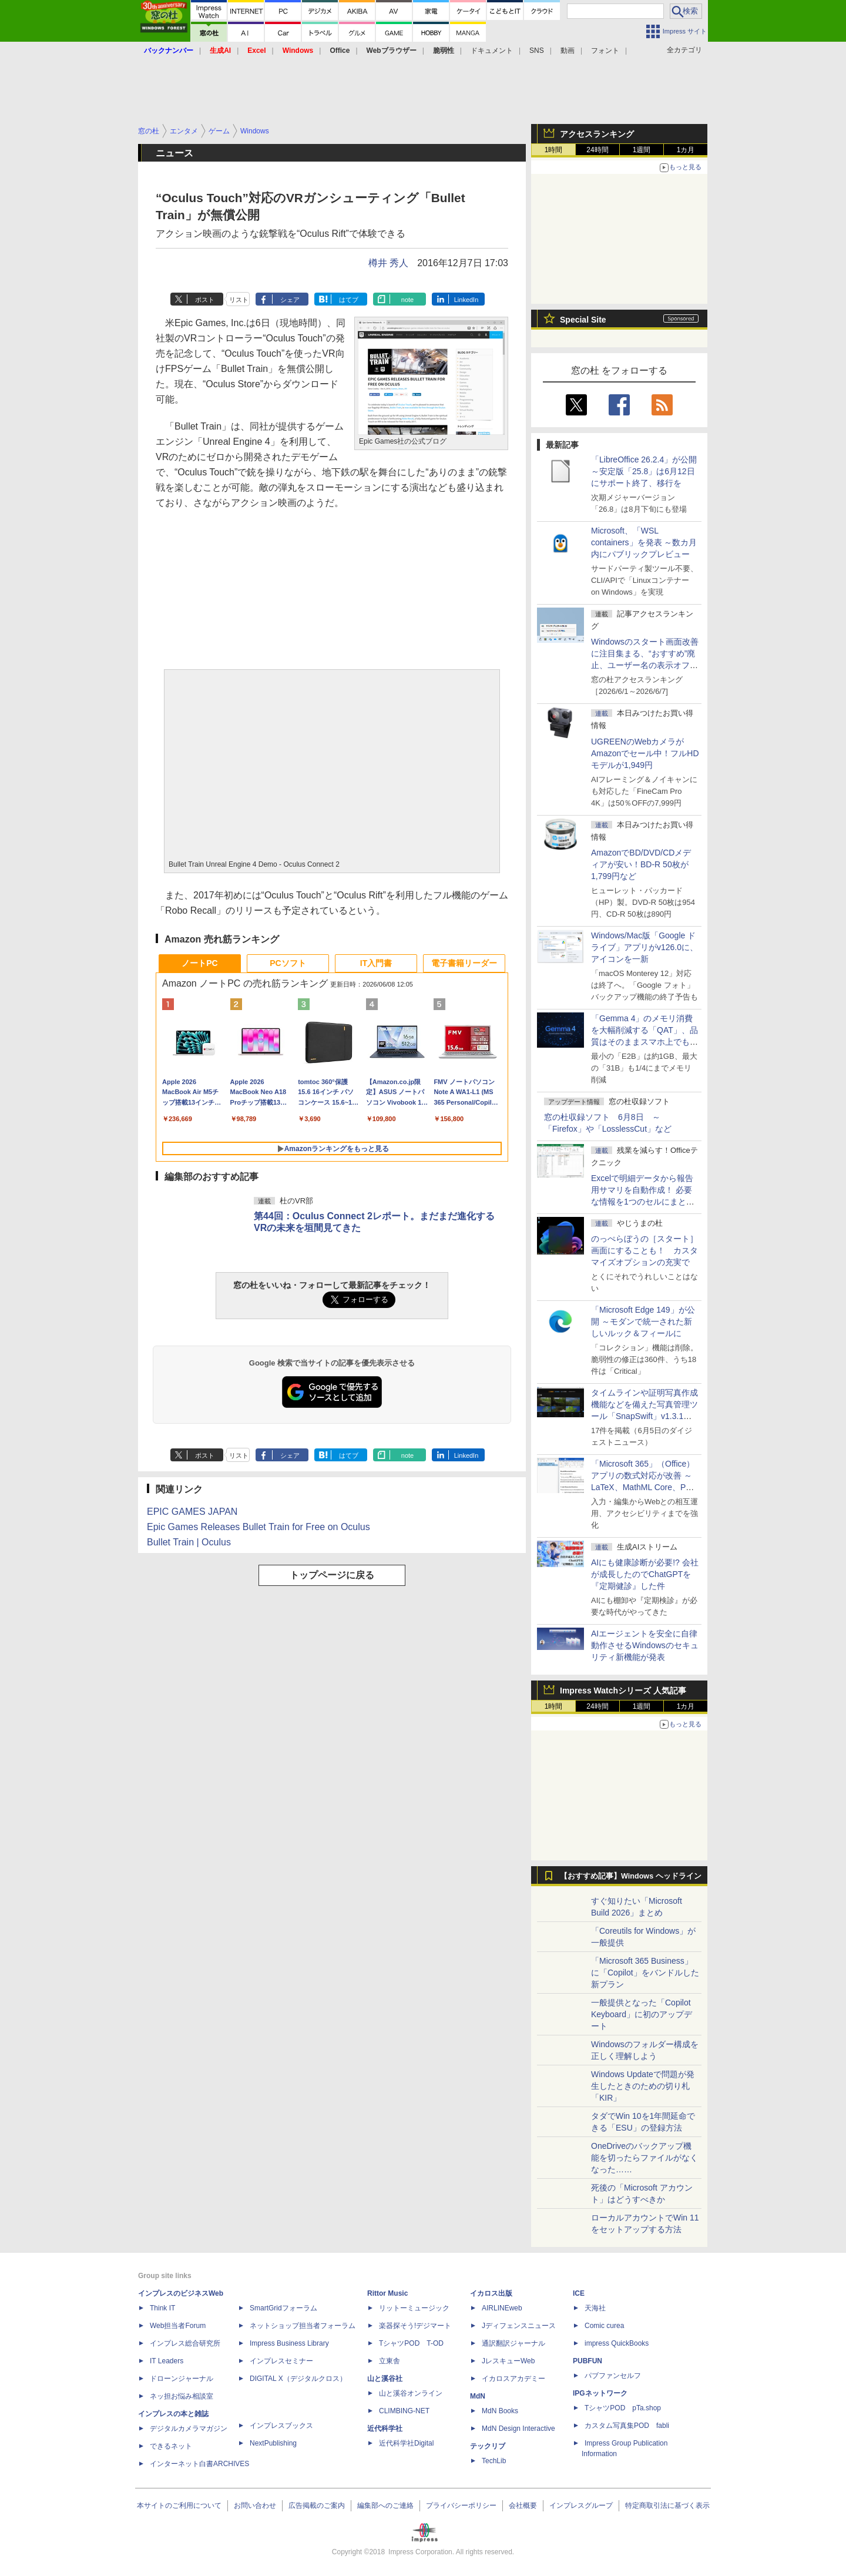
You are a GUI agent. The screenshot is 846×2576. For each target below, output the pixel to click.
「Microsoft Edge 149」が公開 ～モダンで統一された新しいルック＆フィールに (643, 1321)
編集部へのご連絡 (385, 2505)
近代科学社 (384, 2428)
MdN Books (500, 2411)
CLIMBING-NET (404, 2411)
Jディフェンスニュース (519, 2326)
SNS (536, 50)
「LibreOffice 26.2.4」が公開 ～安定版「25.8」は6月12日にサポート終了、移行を (644, 471)
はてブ (348, 299)
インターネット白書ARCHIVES (199, 2464)
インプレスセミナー (281, 2361)
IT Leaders (166, 2361)
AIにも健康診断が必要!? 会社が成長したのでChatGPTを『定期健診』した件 (645, 1574)
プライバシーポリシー (461, 2505)
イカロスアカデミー (513, 2378)
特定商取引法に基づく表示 (667, 2505)
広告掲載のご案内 (316, 2505)
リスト (239, 299)
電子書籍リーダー (464, 963)
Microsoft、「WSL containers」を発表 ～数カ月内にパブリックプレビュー (644, 542)
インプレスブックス (281, 2425)
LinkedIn (466, 299)
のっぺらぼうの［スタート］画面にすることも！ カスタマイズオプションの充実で (644, 1250)
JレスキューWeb (508, 2361)
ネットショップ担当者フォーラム (302, 2326)
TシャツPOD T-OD (411, 2343)
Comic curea (604, 2326)
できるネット (171, 2446)
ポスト (204, 299)
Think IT (162, 2308)
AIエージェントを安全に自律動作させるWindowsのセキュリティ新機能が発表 (645, 1645)
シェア (290, 299)
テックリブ (487, 2446)
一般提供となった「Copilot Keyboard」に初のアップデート (641, 2014)
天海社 (595, 2308)
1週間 (642, 150)
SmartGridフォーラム (283, 2308)
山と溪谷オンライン (410, 2393)
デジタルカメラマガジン (188, 2428)
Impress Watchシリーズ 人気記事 (623, 1690)
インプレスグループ (581, 2505)
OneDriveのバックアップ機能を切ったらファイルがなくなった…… (644, 2157)
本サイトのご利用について (179, 2505)
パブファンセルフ (613, 2376)
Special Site (583, 319)
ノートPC (199, 963)
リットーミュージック (414, 2308)
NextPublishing (273, 2443)
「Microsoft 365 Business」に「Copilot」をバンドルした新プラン (645, 1972)
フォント (605, 50)
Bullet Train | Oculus (189, 1542)
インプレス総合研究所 (185, 2343)
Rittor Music (387, 2293)
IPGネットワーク (600, 2393)
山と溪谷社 (384, 2378)
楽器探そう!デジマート (415, 2326)
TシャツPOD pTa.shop (623, 2408)
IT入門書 (376, 963)
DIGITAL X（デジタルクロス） (298, 2378)
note (407, 299)
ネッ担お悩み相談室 (181, 2396)
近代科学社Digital (406, 2443)
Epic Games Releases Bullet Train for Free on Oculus (258, 1527)
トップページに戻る (332, 1575)
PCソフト (288, 963)
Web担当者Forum (178, 2326)
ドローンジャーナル (181, 2378)
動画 (567, 50)
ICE (579, 2293)
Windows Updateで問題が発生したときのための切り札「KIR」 (642, 2085)
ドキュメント (492, 50)
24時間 (597, 150)
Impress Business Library (289, 2343)
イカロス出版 (491, 2293)
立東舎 (389, 2361)
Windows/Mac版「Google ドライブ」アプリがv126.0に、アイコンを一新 (644, 947)
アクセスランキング (597, 134)
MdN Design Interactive (518, 2428)
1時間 (554, 150)
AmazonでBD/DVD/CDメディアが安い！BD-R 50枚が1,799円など (641, 864)
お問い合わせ (255, 2505)
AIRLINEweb (502, 2308)
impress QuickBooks (617, 2343)
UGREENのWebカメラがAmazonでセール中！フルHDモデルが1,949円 (645, 753)
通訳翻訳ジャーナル (513, 2343)
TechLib (494, 2461)
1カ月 (686, 150)
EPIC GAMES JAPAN (192, 1512)
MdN (477, 2396)
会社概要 (523, 2505)
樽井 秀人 (388, 263)
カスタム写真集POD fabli (627, 2425)
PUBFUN (587, 2361)
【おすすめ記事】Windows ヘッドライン (630, 1876)
